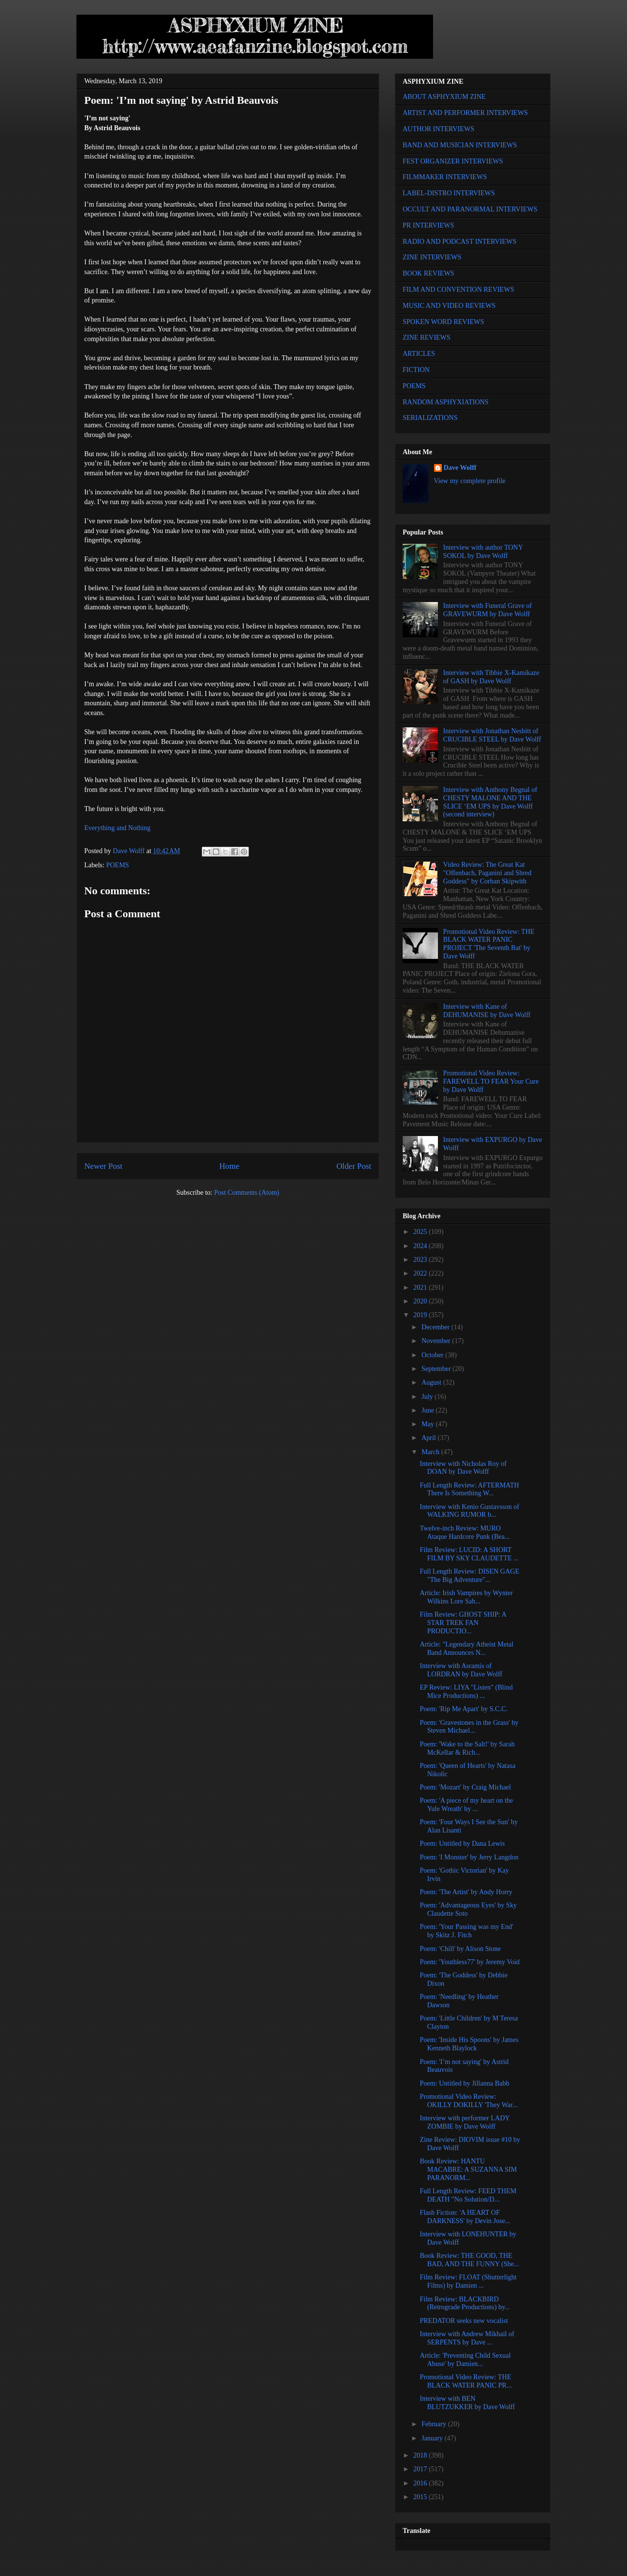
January (432, 2438)
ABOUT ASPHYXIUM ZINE (444, 96)
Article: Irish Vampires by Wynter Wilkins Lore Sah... (466, 1597)
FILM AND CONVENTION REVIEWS (458, 289)
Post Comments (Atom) (246, 1192)
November (436, 1341)
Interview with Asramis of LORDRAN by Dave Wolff (461, 1670)
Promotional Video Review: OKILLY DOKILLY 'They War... (469, 2101)
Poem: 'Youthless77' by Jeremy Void (470, 1962)
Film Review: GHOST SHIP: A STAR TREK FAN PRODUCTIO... (463, 1623)
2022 (421, 1273)
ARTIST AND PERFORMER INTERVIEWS (465, 112)
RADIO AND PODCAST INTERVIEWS (459, 241)
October (433, 1355)
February (434, 2424)
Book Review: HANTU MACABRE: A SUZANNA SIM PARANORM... (468, 2169)
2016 (421, 2483)
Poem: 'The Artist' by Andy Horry (466, 1892)
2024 (421, 1246)
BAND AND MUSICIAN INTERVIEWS (460, 145)
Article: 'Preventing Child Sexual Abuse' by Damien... (465, 2359)
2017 (421, 2469)
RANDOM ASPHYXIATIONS (445, 402)
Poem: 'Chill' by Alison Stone (460, 1948)
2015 (421, 2497)
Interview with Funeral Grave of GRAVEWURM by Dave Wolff (487, 610)
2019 (421, 1315)
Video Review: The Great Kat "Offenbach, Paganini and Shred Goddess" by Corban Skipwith (487, 873)
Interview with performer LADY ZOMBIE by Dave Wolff (464, 2122)
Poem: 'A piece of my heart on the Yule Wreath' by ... (466, 1804)
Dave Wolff (460, 467)
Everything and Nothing (117, 828)
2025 (421, 1231)
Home (229, 1166)
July (427, 1396)
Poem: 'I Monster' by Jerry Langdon (469, 1857)
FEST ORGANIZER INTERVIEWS (453, 161)
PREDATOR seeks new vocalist (464, 2320)
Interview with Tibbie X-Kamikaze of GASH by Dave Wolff (491, 677)
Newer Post (103, 1166)
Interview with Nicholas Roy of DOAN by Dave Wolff (463, 1468)
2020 (421, 1301)
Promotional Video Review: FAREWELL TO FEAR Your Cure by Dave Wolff (491, 1081)
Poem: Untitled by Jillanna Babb (464, 2083)
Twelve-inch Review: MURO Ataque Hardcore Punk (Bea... (465, 1532)
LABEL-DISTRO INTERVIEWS (449, 193)
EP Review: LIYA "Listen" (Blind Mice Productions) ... (466, 1691)
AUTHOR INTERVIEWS (438, 129)
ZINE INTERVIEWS (432, 257)
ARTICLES (419, 353)
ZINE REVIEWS (427, 337)
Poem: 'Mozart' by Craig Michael (465, 1787)
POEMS (117, 865)
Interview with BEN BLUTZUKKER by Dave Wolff (467, 2403)
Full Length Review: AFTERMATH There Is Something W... (469, 1489)
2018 (421, 2455)
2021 (421, 1287)
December (436, 1327)
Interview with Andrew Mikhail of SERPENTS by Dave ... (467, 2338)
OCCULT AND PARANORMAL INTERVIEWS (470, 209)
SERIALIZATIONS (430, 417)
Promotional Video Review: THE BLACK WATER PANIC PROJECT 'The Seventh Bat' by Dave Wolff (488, 944)
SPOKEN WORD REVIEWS (443, 321)
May (428, 1424)
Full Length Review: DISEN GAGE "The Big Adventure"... (469, 1575)
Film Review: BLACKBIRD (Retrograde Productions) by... (465, 2303)
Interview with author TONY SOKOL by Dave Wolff (483, 551)
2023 (421, 1259)
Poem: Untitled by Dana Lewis (462, 1843)
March (431, 1452)
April (429, 1437)
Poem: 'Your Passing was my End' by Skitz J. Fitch (466, 1931)
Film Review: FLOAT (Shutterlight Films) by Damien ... (468, 2281)
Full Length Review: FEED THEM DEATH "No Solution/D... (468, 2195)
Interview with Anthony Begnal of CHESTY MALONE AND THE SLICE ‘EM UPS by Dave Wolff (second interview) (490, 802)
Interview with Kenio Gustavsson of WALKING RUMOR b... (469, 1511)
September (436, 1368)
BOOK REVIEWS (428, 273)
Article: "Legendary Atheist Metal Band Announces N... (466, 1648)
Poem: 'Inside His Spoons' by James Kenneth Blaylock (469, 2044)
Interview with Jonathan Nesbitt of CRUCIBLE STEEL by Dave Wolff (492, 735)
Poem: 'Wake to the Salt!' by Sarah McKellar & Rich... (467, 1748)
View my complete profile (470, 481)
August (432, 1382)
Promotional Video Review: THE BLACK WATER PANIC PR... (466, 2381)
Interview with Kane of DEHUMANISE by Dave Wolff (487, 1011)
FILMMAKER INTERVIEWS (445, 177)
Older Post (354, 1166)
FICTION (416, 369)
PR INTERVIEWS (428, 225)
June (428, 1410)
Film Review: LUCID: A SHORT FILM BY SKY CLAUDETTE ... (469, 1554)
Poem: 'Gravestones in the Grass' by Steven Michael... (469, 1727)
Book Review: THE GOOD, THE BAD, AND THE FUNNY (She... (469, 2260)
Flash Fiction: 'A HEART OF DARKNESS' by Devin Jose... (465, 2217)
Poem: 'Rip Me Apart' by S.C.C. (463, 1709)
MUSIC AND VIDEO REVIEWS (449, 305)
